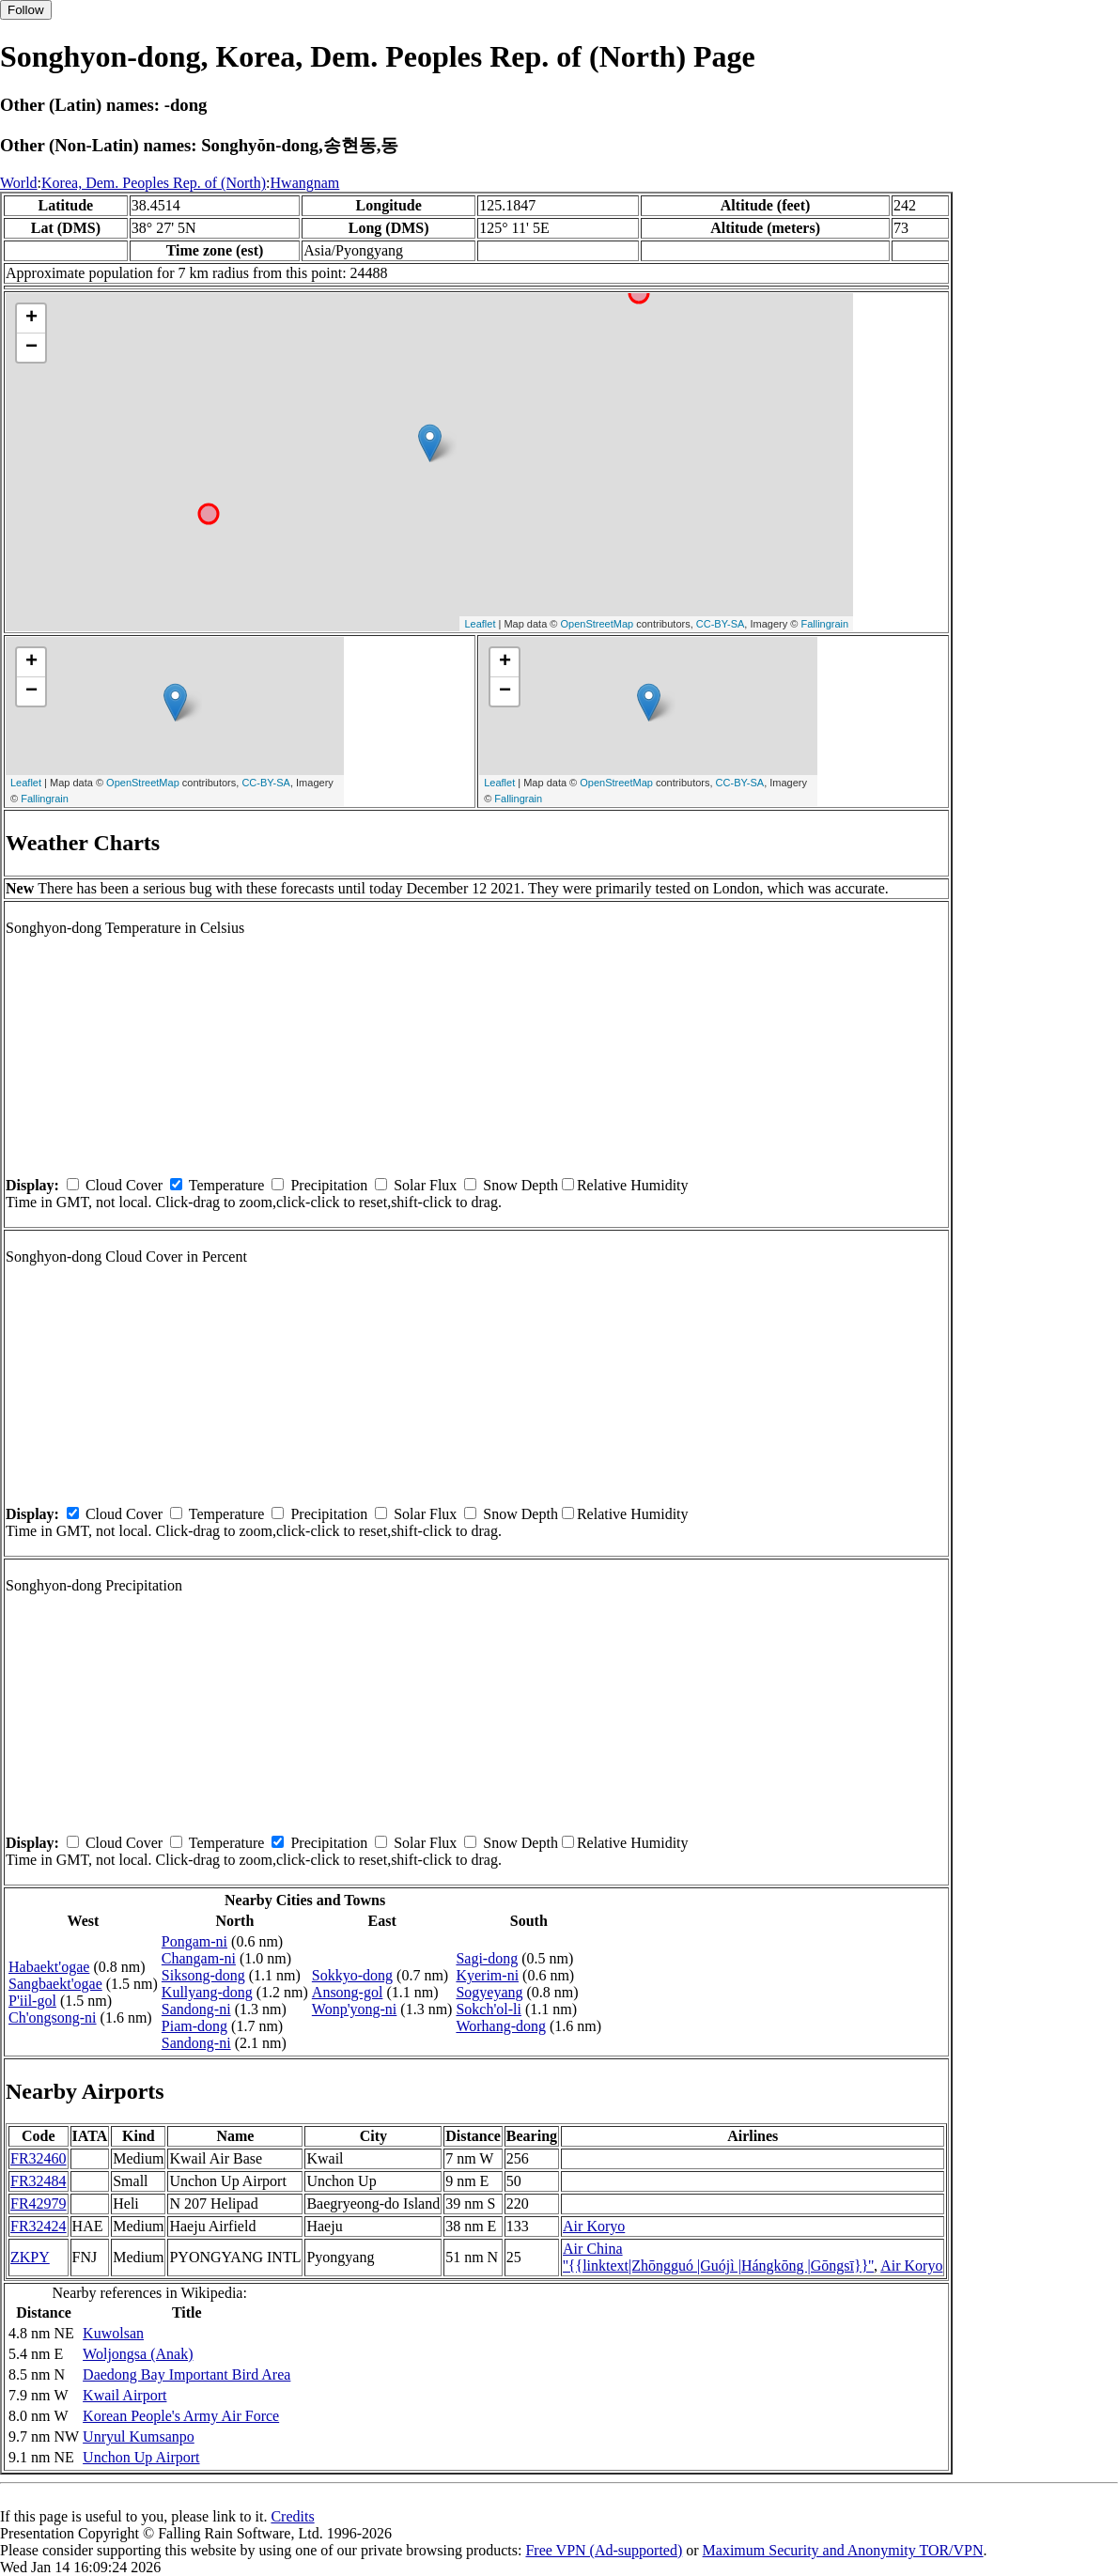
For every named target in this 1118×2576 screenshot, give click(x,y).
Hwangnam (305, 183)
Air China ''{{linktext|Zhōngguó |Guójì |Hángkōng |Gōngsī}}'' (718, 2257)
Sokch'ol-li (488, 2009)
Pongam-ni (194, 1941)
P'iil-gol (32, 2001)
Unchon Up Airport (141, 2457)
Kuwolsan (113, 2333)
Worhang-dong (501, 2026)
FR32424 (38, 2226)
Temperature (227, 1185)
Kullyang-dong (207, 1992)
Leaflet (479, 623)
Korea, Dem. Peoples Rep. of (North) (153, 183)
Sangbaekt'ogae (55, 1984)
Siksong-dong (203, 1975)
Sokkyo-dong (352, 1975)
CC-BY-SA (720, 623)
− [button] (31, 348)
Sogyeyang (489, 1992)
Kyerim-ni (487, 1975)
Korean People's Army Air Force (181, 2416)
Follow (26, 10)
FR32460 (38, 2158)
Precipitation (328, 1185)
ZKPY (30, 2257)
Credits (292, 2516)
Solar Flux (425, 1185)
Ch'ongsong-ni (52, 2017)
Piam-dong (194, 2026)
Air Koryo (594, 2226)
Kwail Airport (124, 2395)
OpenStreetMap (597, 623)
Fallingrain (824, 623)
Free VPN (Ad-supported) (603, 2550)
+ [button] (31, 318)
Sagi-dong (487, 1958)
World (19, 183)
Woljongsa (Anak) (138, 2354)
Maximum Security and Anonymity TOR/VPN (843, 2550)
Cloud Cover (124, 1185)
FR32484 (38, 2181)
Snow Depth (520, 1185)
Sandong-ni (196, 2009)
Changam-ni (199, 1958)
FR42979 (38, 2203)
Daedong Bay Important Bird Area (186, 2374)
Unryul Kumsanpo (138, 2436)
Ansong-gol (347, 1992)
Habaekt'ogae (48, 1967)
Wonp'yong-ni (354, 2009)
